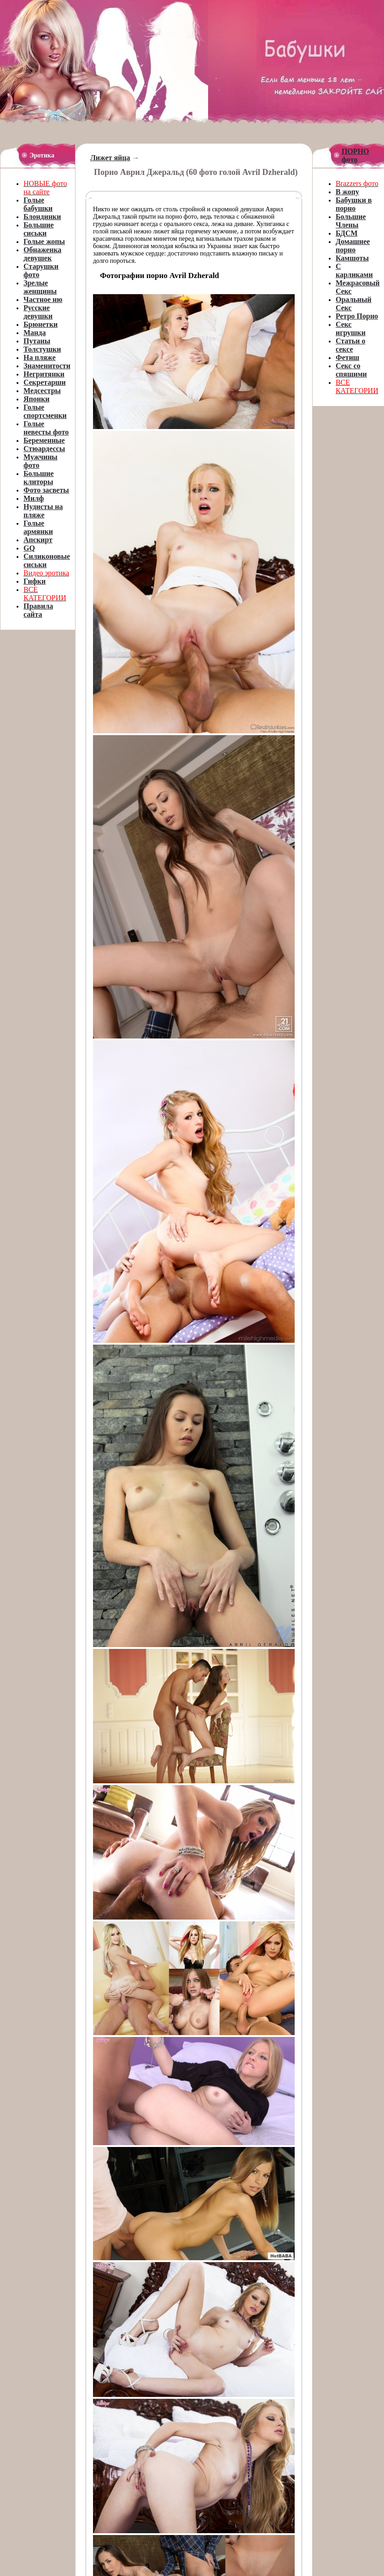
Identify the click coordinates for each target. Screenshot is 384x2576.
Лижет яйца (110, 158)
